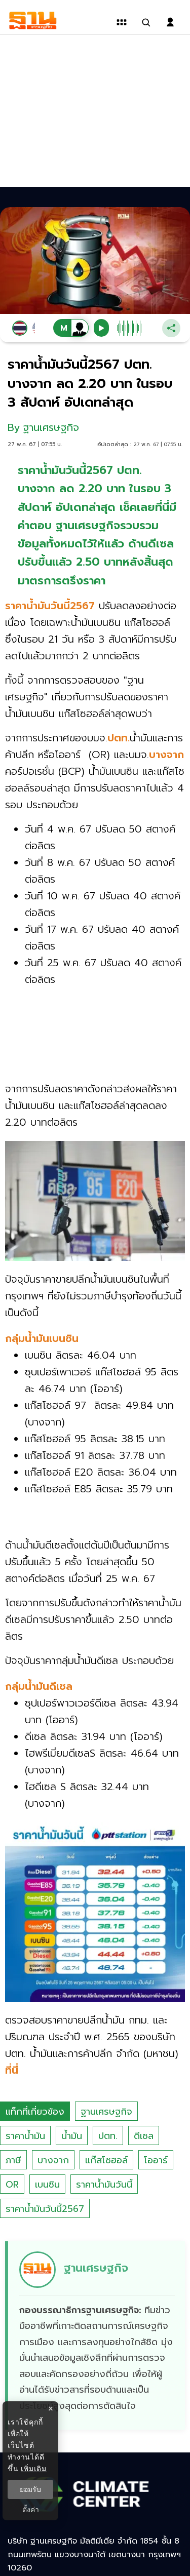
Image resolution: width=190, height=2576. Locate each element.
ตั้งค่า (30, 2510)
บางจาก (53, 2160)
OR (12, 2184)
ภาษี (13, 2160)
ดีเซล (144, 2136)
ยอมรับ (30, 2489)
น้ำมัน (71, 2136)
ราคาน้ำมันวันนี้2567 (45, 2209)
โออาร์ (156, 2160)
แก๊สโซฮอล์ (106, 2160)
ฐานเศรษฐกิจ (106, 2112)
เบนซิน (47, 2184)
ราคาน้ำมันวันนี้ (104, 2184)
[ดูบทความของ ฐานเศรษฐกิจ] (96, 2335)
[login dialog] (170, 22)
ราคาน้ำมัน (25, 2136)
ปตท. (108, 2136)
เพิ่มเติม (34, 2469)
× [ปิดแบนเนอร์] (50, 2408)
